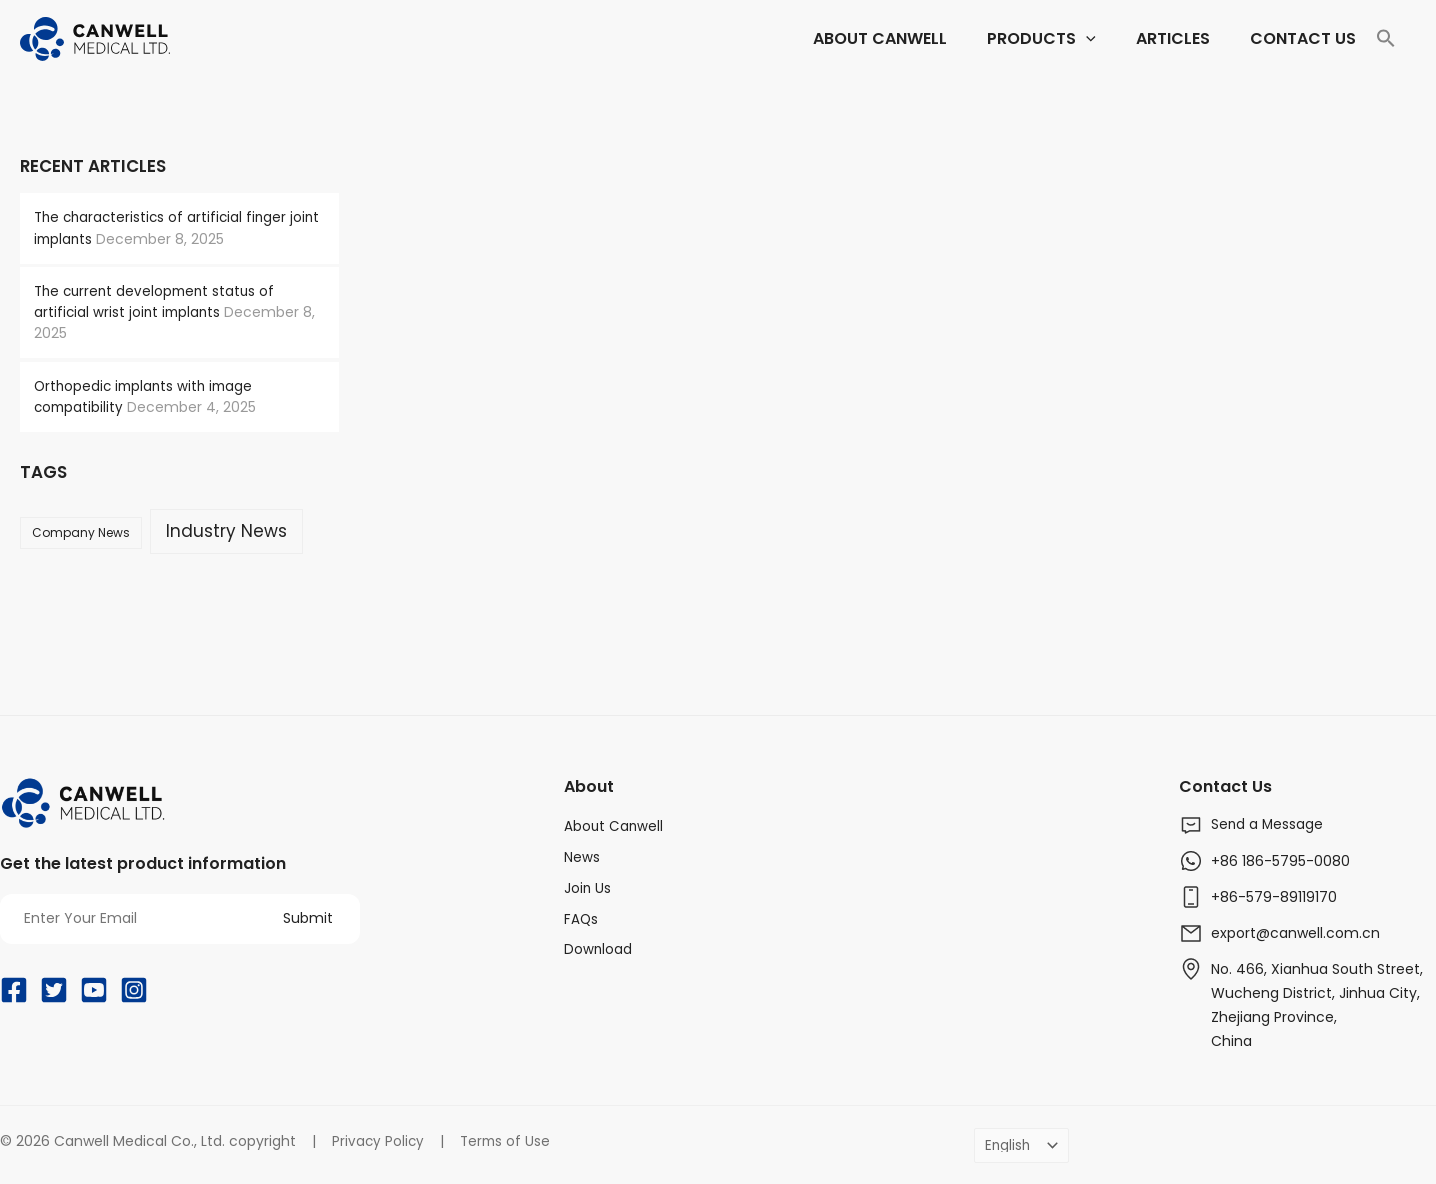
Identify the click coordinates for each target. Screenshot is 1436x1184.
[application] (914, 39)
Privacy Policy (379, 1139)
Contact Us (1229, 785)
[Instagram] (134, 990)
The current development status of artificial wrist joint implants (158, 301)
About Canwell (614, 825)
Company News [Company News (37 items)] (81, 531)
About (590, 785)
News (582, 855)
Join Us (588, 885)
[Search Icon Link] (1386, 39)
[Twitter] (54, 990)
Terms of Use (508, 1139)
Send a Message (1268, 824)
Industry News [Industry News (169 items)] (226, 530)
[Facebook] (14, 990)
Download (598, 945)
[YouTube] (94, 990)
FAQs (581, 915)
